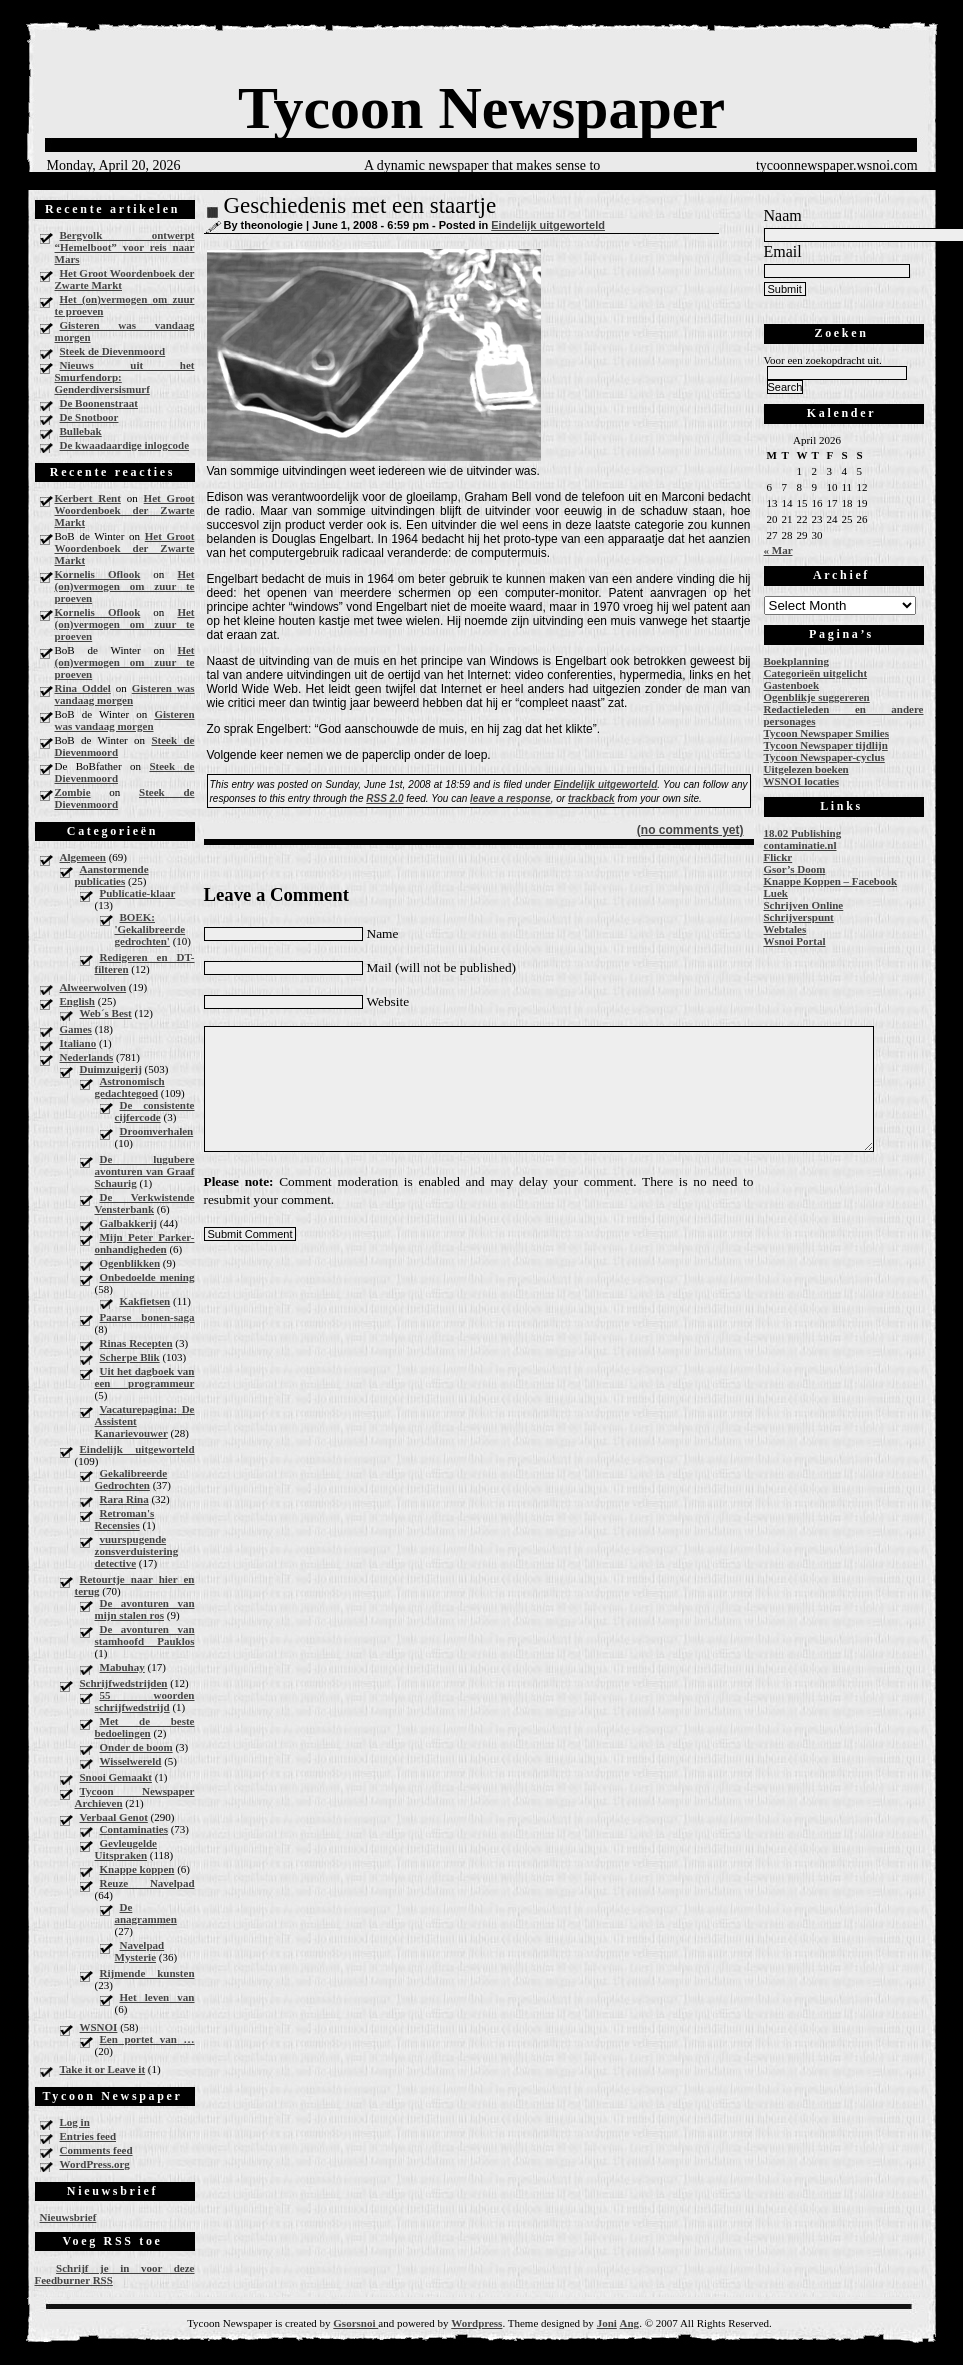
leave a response (510, 798)
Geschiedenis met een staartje (360, 205)
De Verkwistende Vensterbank (145, 1203)
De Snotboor (89, 417)
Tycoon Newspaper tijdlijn (826, 745)
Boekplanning (796, 661)
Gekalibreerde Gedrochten (131, 1479)
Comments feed (96, 2150)
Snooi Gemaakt (116, 1777)
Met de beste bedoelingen (145, 1727)
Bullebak (81, 431)
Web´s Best (106, 1013)
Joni (607, 2323)
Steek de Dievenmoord (113, 351)
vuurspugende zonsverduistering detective (137, 1551)
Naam (783, 215)
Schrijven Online (804, 905)
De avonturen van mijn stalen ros (145, 1609)
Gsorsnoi (355, 2323)
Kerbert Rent (88, 498)
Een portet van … (147, 2039)
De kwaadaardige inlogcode (125, 445)
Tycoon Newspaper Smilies (827, 733)
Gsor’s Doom (795, 869)
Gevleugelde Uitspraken (126, 1849)
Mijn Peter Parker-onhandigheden (145, 1243)
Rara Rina (124, 1499)
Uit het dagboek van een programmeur (145, 1377)
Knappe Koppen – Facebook (831, 881)
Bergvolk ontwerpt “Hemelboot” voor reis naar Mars (125, 247)
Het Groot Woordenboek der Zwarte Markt (125, 279)
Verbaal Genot (114, 1817)
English (77, 1001)
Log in (75, 2122)
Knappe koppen (137, 1869)
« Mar (778, 550)
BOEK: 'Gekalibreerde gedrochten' (150, 929)
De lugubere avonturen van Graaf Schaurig (145, 1171)
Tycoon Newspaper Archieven (135, 1797)
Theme (523, 2323)
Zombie (73, 792)
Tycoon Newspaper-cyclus (824, 757)
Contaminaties (134, 1829)
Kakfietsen (145, 1301)
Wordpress (476, 2323)
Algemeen (83, 857)
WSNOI (99, 2027)
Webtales (785, 929)
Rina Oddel (83, 688)
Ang (630, 2323)
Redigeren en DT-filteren (145, 963)
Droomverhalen (157, 1131)
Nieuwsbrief (68, 2217)
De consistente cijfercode (155, 1111)
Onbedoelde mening (147, 1277)
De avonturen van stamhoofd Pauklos (145, 1635)
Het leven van (157, 1997)
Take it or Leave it (103, 2069)
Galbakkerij (128, 1223)
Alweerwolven (93, 987)
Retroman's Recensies (125, 1519)
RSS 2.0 (384, 798)
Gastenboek (792, 685)
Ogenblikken (130, 1263)
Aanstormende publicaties (112, 875)
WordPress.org (95, 2164)
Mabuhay (122, 1667)
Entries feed (88, 2136)
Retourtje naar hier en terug (135, 1585)
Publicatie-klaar (138, 893)
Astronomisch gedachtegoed (130, 1087)
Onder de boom (136, 1747)
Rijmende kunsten (147, 1973)
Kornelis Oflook (98, 574)
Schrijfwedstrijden (124, 1683)
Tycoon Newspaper (481, 108)
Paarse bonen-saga (147, 1317)
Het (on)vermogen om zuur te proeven (125, 305)
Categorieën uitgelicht (816, 673)
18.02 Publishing (803, 833)
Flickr (778, 857)
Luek (776, 893)
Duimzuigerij (111, 1069)
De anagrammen (146, 1913)
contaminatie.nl (800, 845)
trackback (591, 798)
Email (783, 251)
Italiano (78, 1043)
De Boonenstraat (99, 403)
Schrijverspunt (799, 917)
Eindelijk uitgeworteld (137, 1449)
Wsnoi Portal (795, 941)
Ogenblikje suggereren (817, 697)
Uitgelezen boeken (806, 769)
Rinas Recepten (136, 1343)
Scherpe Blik (130, 1357)
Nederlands (87, 1057)
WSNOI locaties (801, 781)
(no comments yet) (690, 830)
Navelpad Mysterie (140, 1951)
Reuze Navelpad (147, 1883)
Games (76, 1029)
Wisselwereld (131, 1761)
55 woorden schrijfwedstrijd (145, 1701)
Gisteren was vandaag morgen (125, 331)
